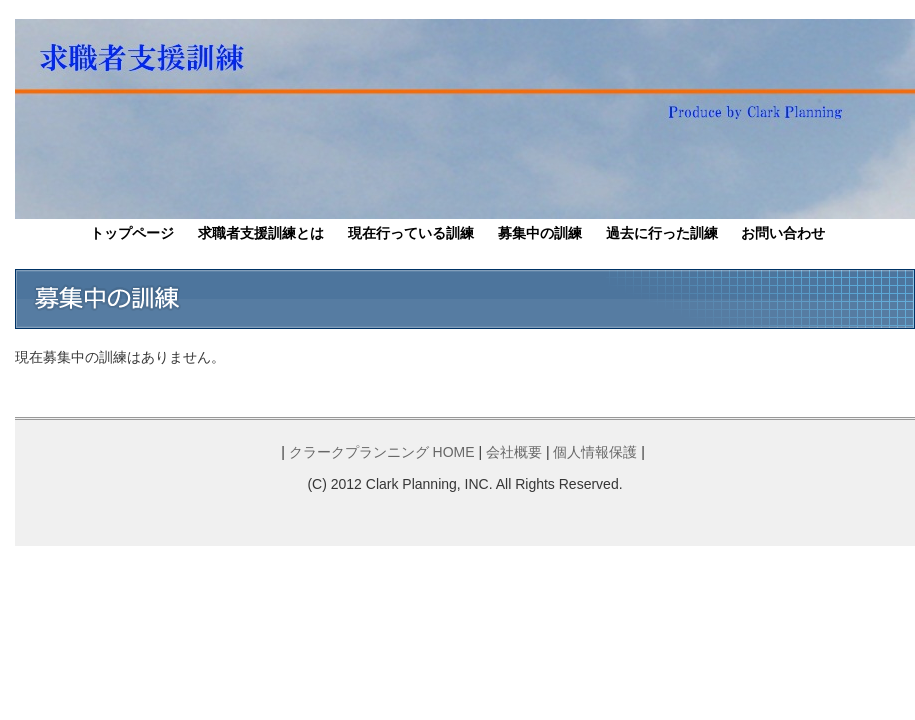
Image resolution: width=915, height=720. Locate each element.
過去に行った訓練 (662, 233)
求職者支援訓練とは (261, 233)
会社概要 (514, 452)
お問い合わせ (783, 233)
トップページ (132, 233)
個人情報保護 (595, 452)
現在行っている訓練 (411, 233)
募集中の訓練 (540, 233)
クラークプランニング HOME (382, 452)
